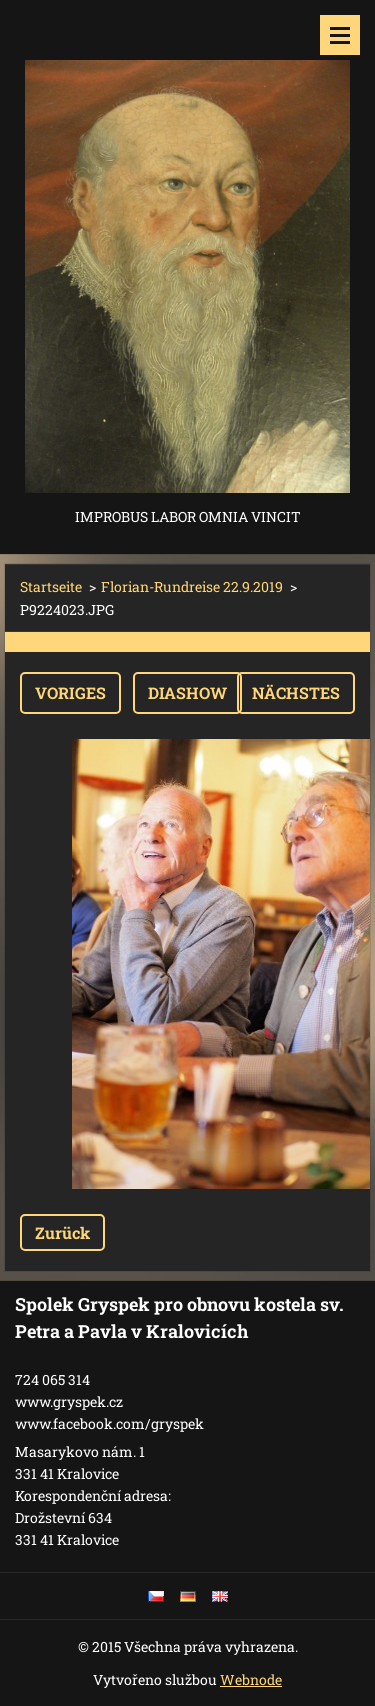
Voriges (70, 692)
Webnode (251, 1679)
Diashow (187, 692)
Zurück (62, 1232)
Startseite (51, 586)
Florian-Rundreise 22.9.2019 (192, 586)
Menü (340, 35)
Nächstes (296, 692)
